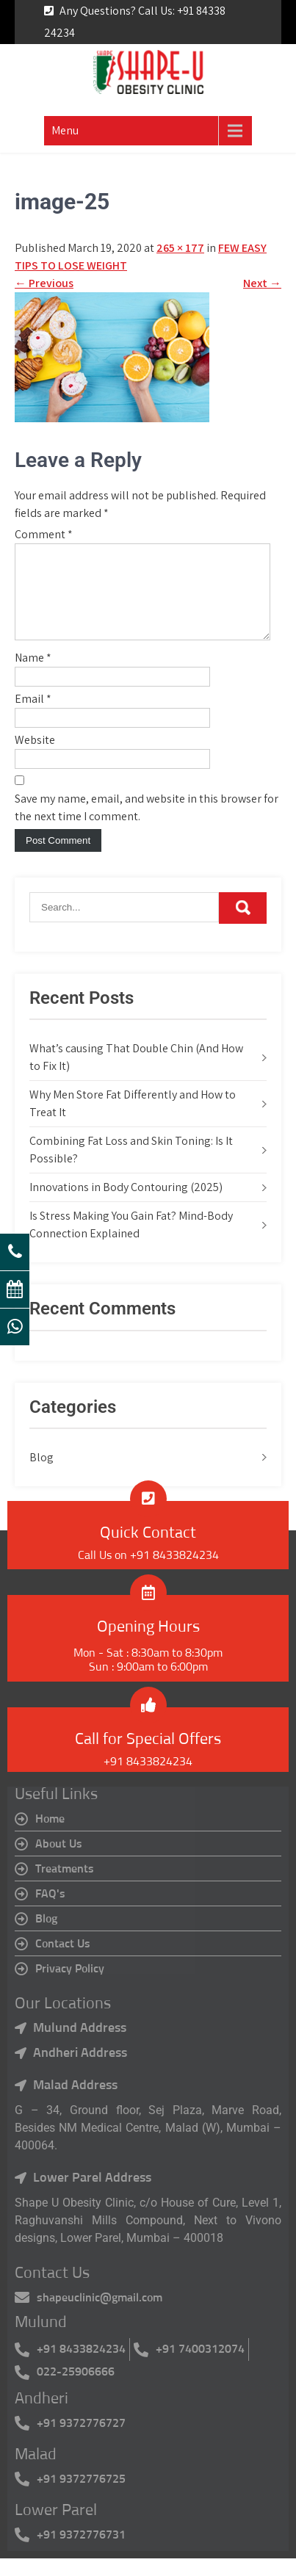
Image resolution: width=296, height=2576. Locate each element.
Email (33, 716)
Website (35, 757)
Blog (41, 1475)
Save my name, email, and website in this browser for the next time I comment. (146, 825)
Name (33, 675)
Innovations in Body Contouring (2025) (126, 1204)
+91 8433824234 (148, 1779)
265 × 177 (180, 248)
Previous (44, 283)
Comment (44, 534)
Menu (65, 130)
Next (262, 283)
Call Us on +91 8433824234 (148, 1573)
